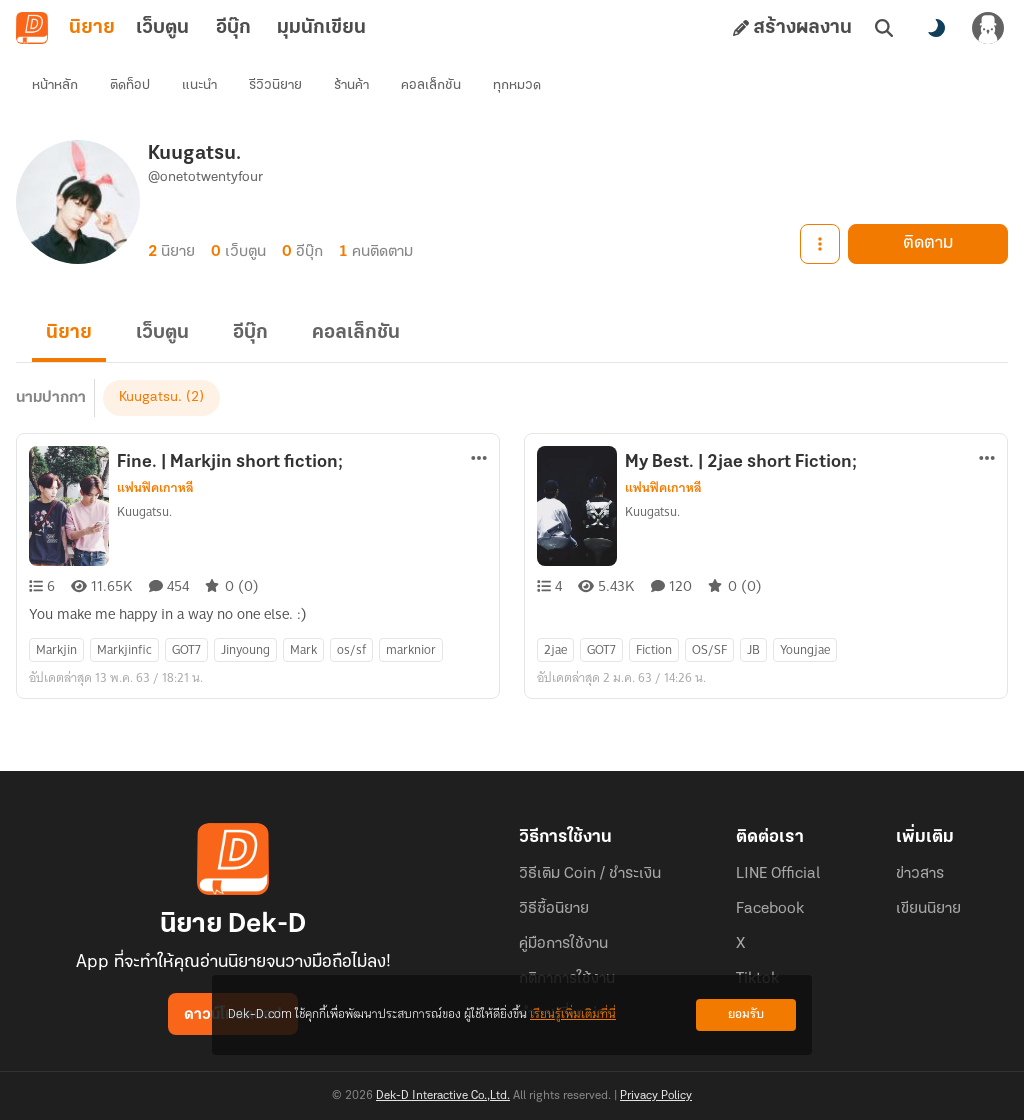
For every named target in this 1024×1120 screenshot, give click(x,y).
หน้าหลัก (55, 85)
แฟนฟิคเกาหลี (155, 488)
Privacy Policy (656, 1096)
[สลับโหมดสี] (936, 28)
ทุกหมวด (517, 85)
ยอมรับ (746, 1014)
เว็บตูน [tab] (162, 28)
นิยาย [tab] (92, 28)
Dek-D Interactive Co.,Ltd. (443, 1096)
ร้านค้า (351, 85)
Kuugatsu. (150, 397)
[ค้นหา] (884, 28)
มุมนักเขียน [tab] (321, 28)
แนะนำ (199, 85)
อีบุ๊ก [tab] (233, 28)
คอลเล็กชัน (431, 85)
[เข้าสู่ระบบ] (988, 28)
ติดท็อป (130, 85)
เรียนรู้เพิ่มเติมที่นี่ (573, 1014)
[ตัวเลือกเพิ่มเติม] (479, 458)
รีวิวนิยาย (275, 85)
